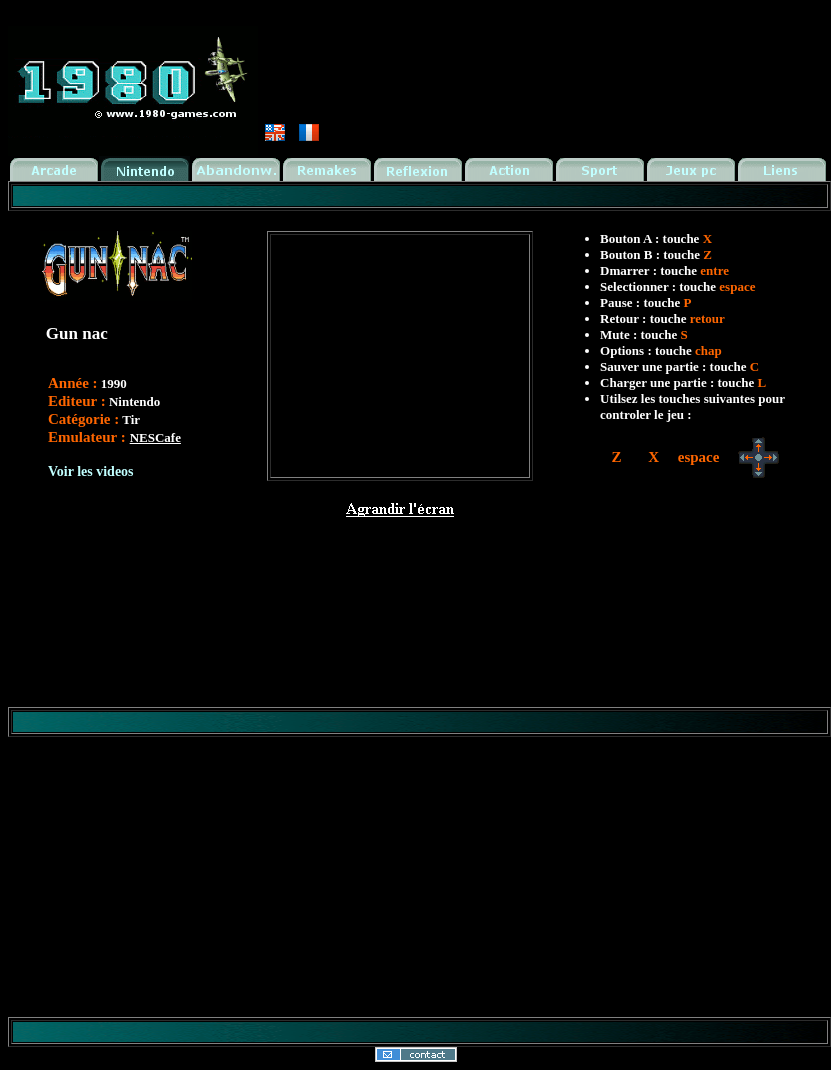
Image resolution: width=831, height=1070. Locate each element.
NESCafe (155, 437)
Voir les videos (91, 471)
